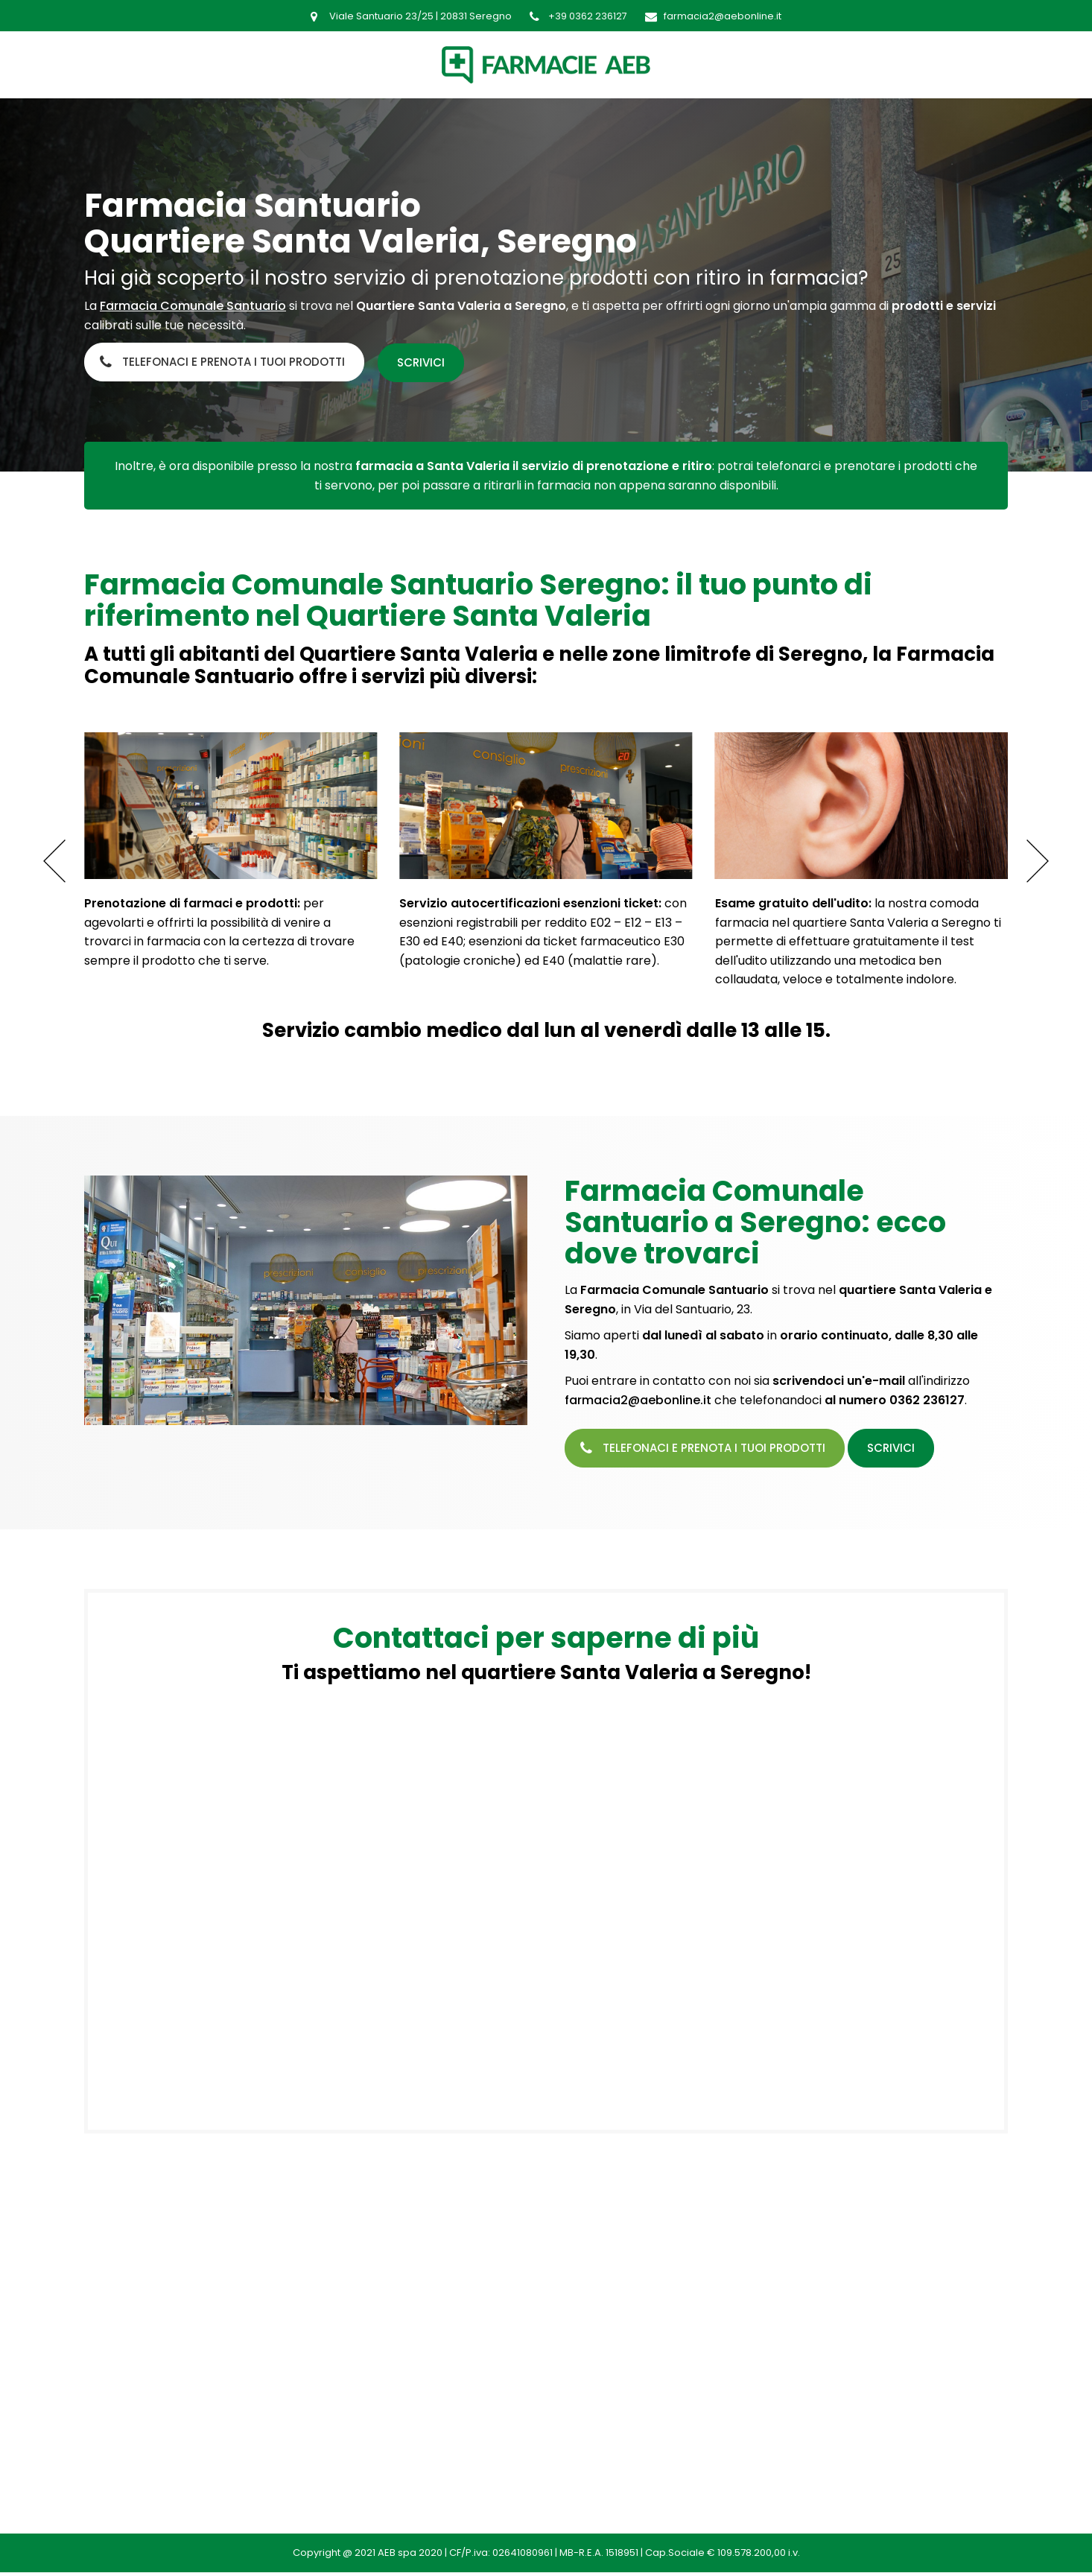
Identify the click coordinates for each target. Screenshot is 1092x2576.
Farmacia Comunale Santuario (193, 305)
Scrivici (425, 361)
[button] (1037, 859)
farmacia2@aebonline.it (638, 1398)
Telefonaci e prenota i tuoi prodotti (233, 361)
